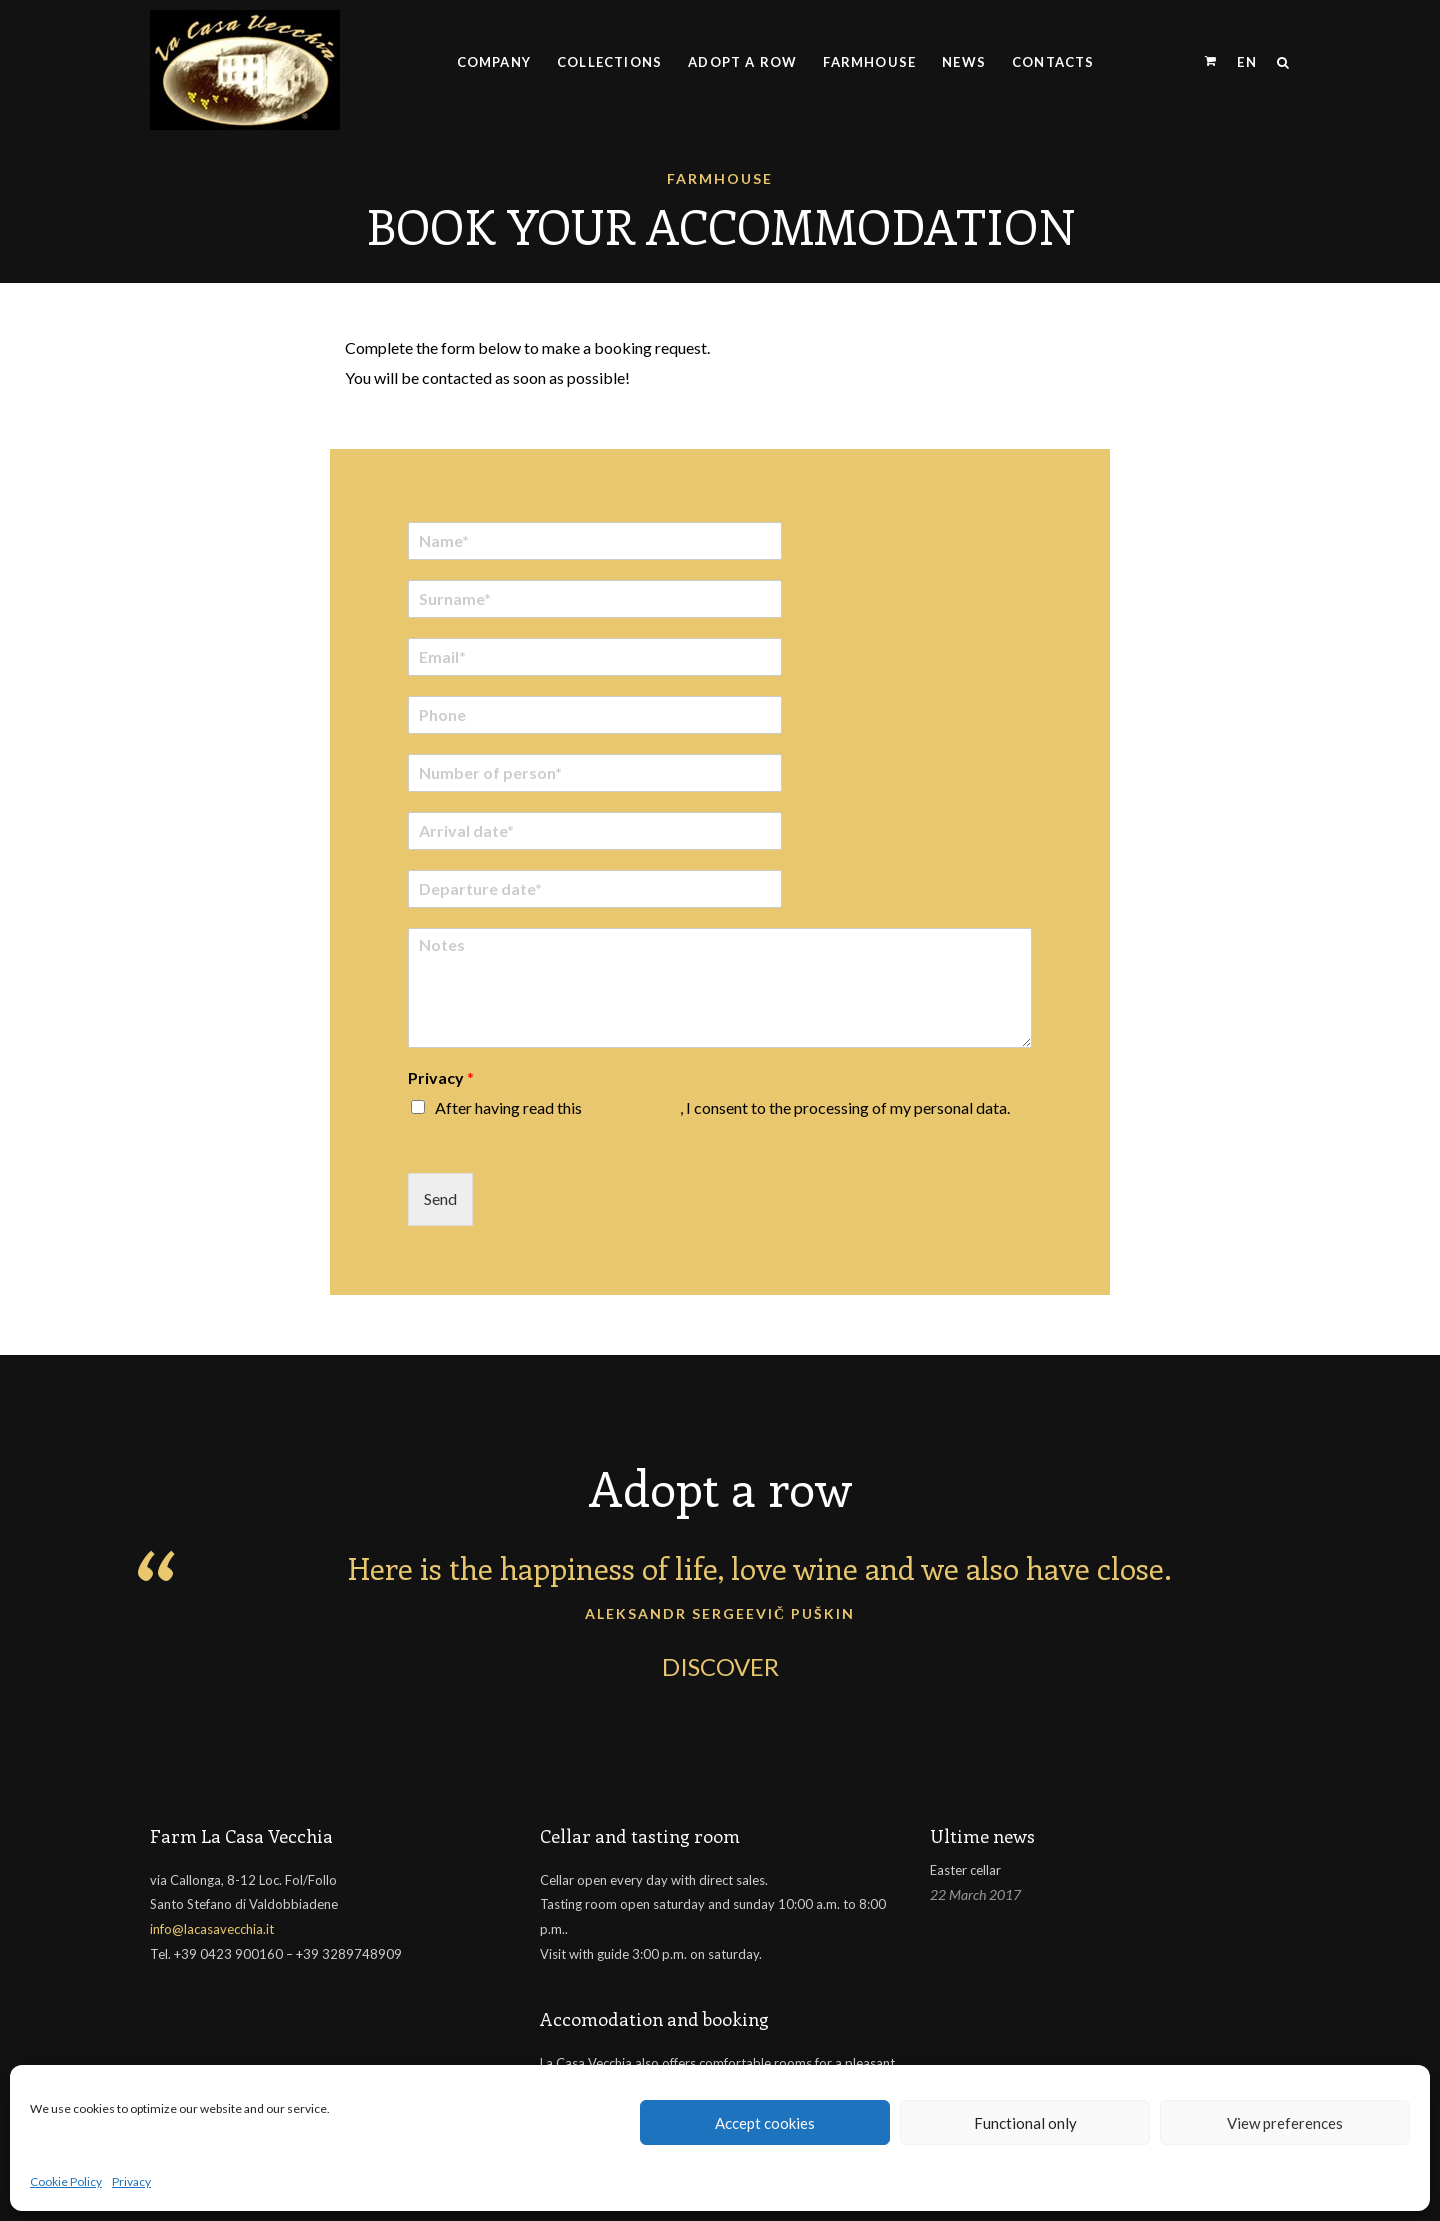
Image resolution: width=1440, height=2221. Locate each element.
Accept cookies (765, 2123)
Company (494, 62)
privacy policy (632, 1096)
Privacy (131, 2181)
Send (440, 1188)
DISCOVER (720, 1655)
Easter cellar (965, 1859)
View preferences (1285, 2123)
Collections (609, 62)
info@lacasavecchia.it (212, 1919)
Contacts (1053, 62)
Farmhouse (869, 62)
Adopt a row (742, 62)
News (964, 62)
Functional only (1025, 2123)
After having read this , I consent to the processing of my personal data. (722, 1096)
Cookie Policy (66, 2181)
